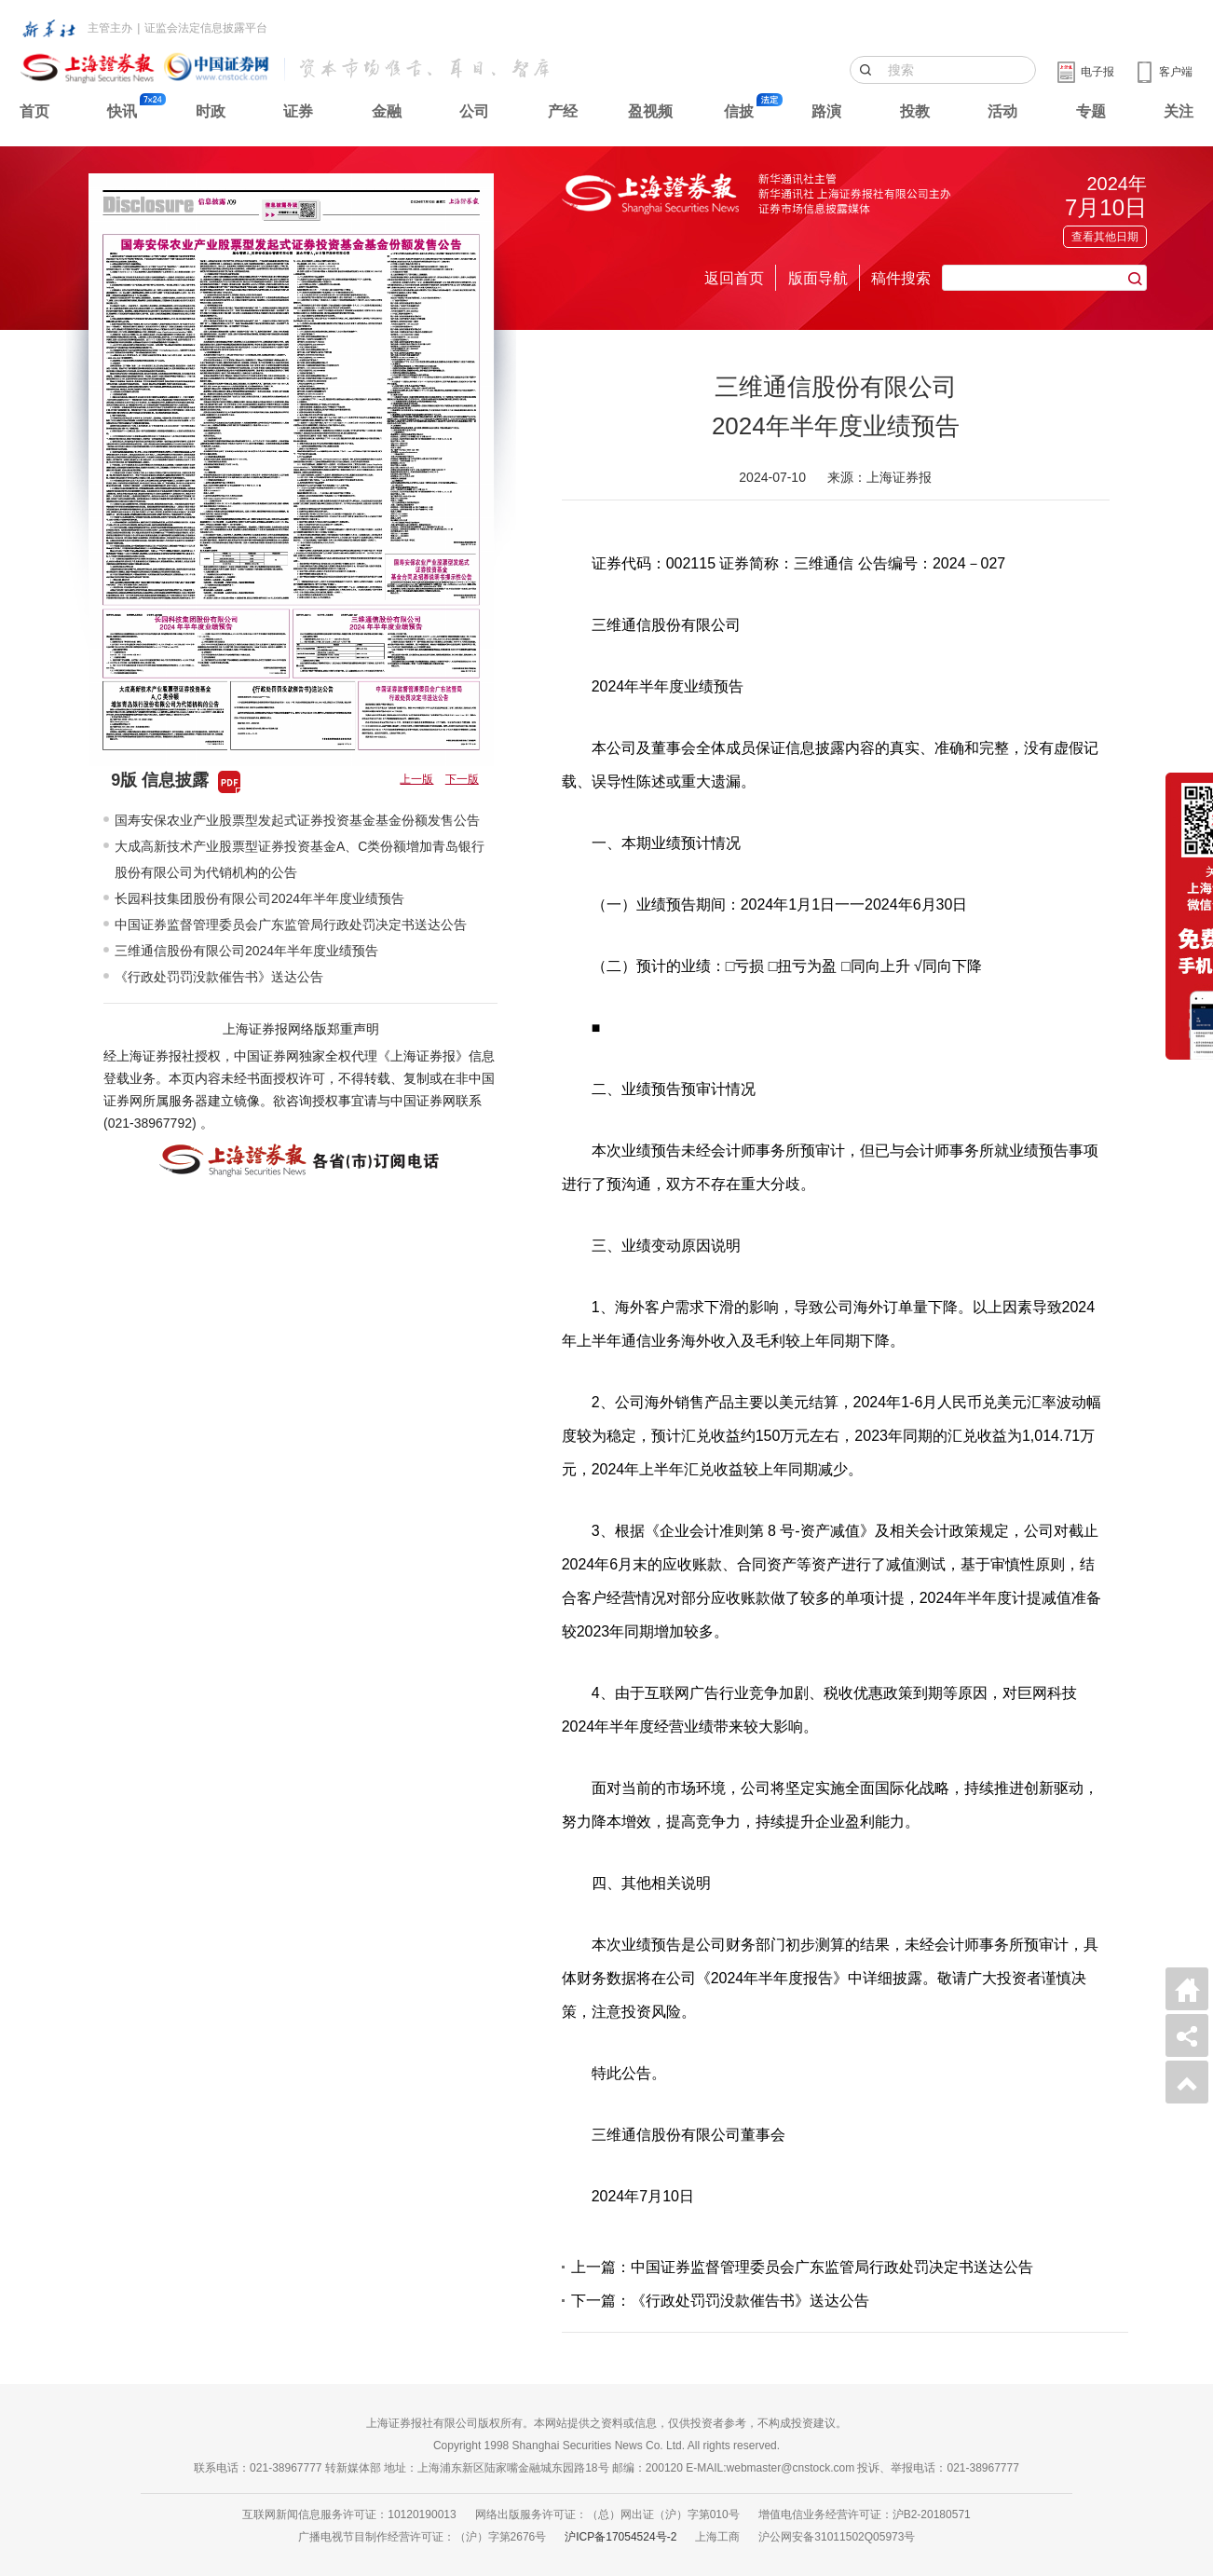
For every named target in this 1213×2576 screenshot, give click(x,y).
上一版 (416, 779)
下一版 (462, 779)
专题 (1091, 111)
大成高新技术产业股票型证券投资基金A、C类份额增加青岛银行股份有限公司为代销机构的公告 (299, 859)
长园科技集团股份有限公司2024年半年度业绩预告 (259, 898)
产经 (563, 111)
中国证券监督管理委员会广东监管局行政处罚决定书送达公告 (291, 924)
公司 (474, 111)
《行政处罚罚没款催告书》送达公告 (219, 976)
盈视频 (650, 111)
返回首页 (734, 278)
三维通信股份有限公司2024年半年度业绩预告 (246, 950)
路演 (826, 111)
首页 (34, 111)
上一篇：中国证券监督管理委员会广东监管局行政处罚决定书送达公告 (802, 2267)
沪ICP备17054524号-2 (620, 2536)
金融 (387, 111)
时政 (210, 111)
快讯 (122, 111)
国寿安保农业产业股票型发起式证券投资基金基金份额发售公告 (297, 820)
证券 (298, 111)
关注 (1178, 111)
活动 (1002, 111)
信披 (739, 111)
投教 (915, 111)
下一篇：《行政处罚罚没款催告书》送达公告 (720, 2301)
